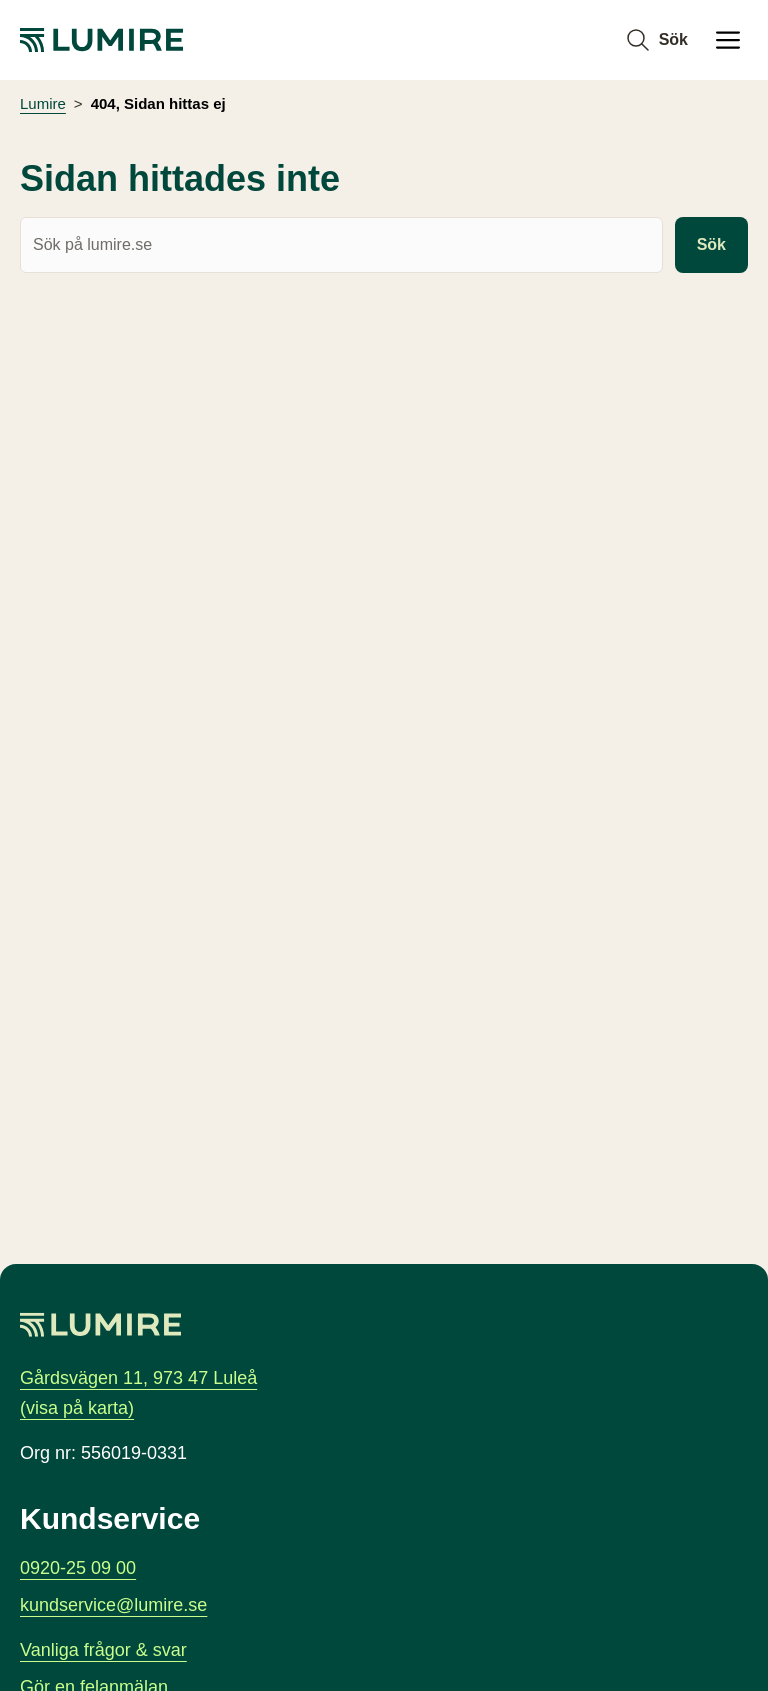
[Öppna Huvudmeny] (728, 40)
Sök (711, 245)
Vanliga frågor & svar (103, 1650)
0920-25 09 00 (78, 1567)
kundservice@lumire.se (113, 1605)
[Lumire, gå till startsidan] (101, 40)
